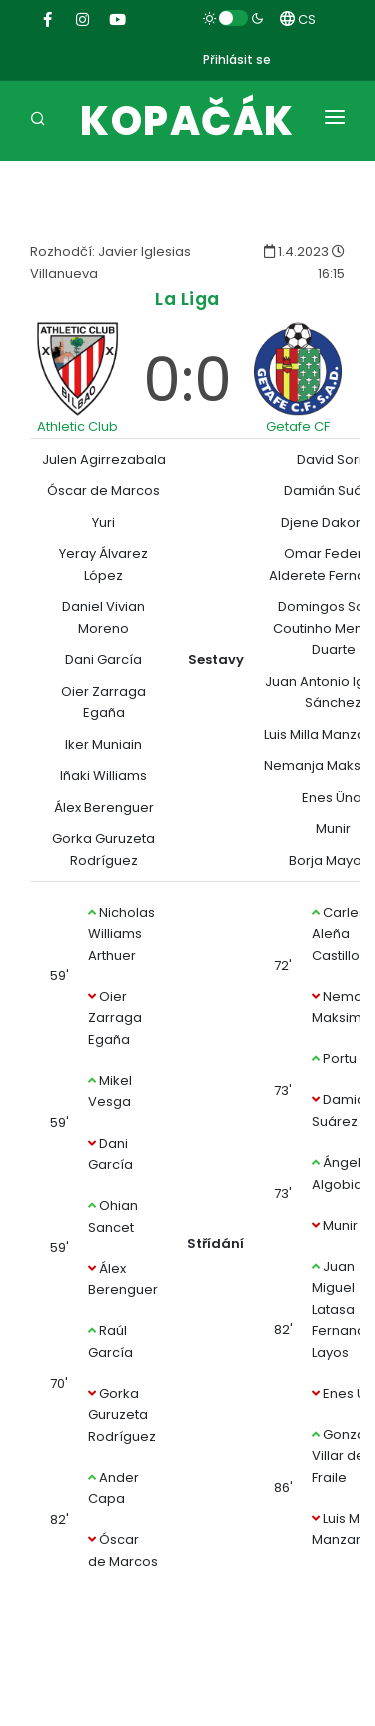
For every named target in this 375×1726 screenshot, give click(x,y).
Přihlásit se (237, 59)
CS (298, 19)
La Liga (187, 298)
